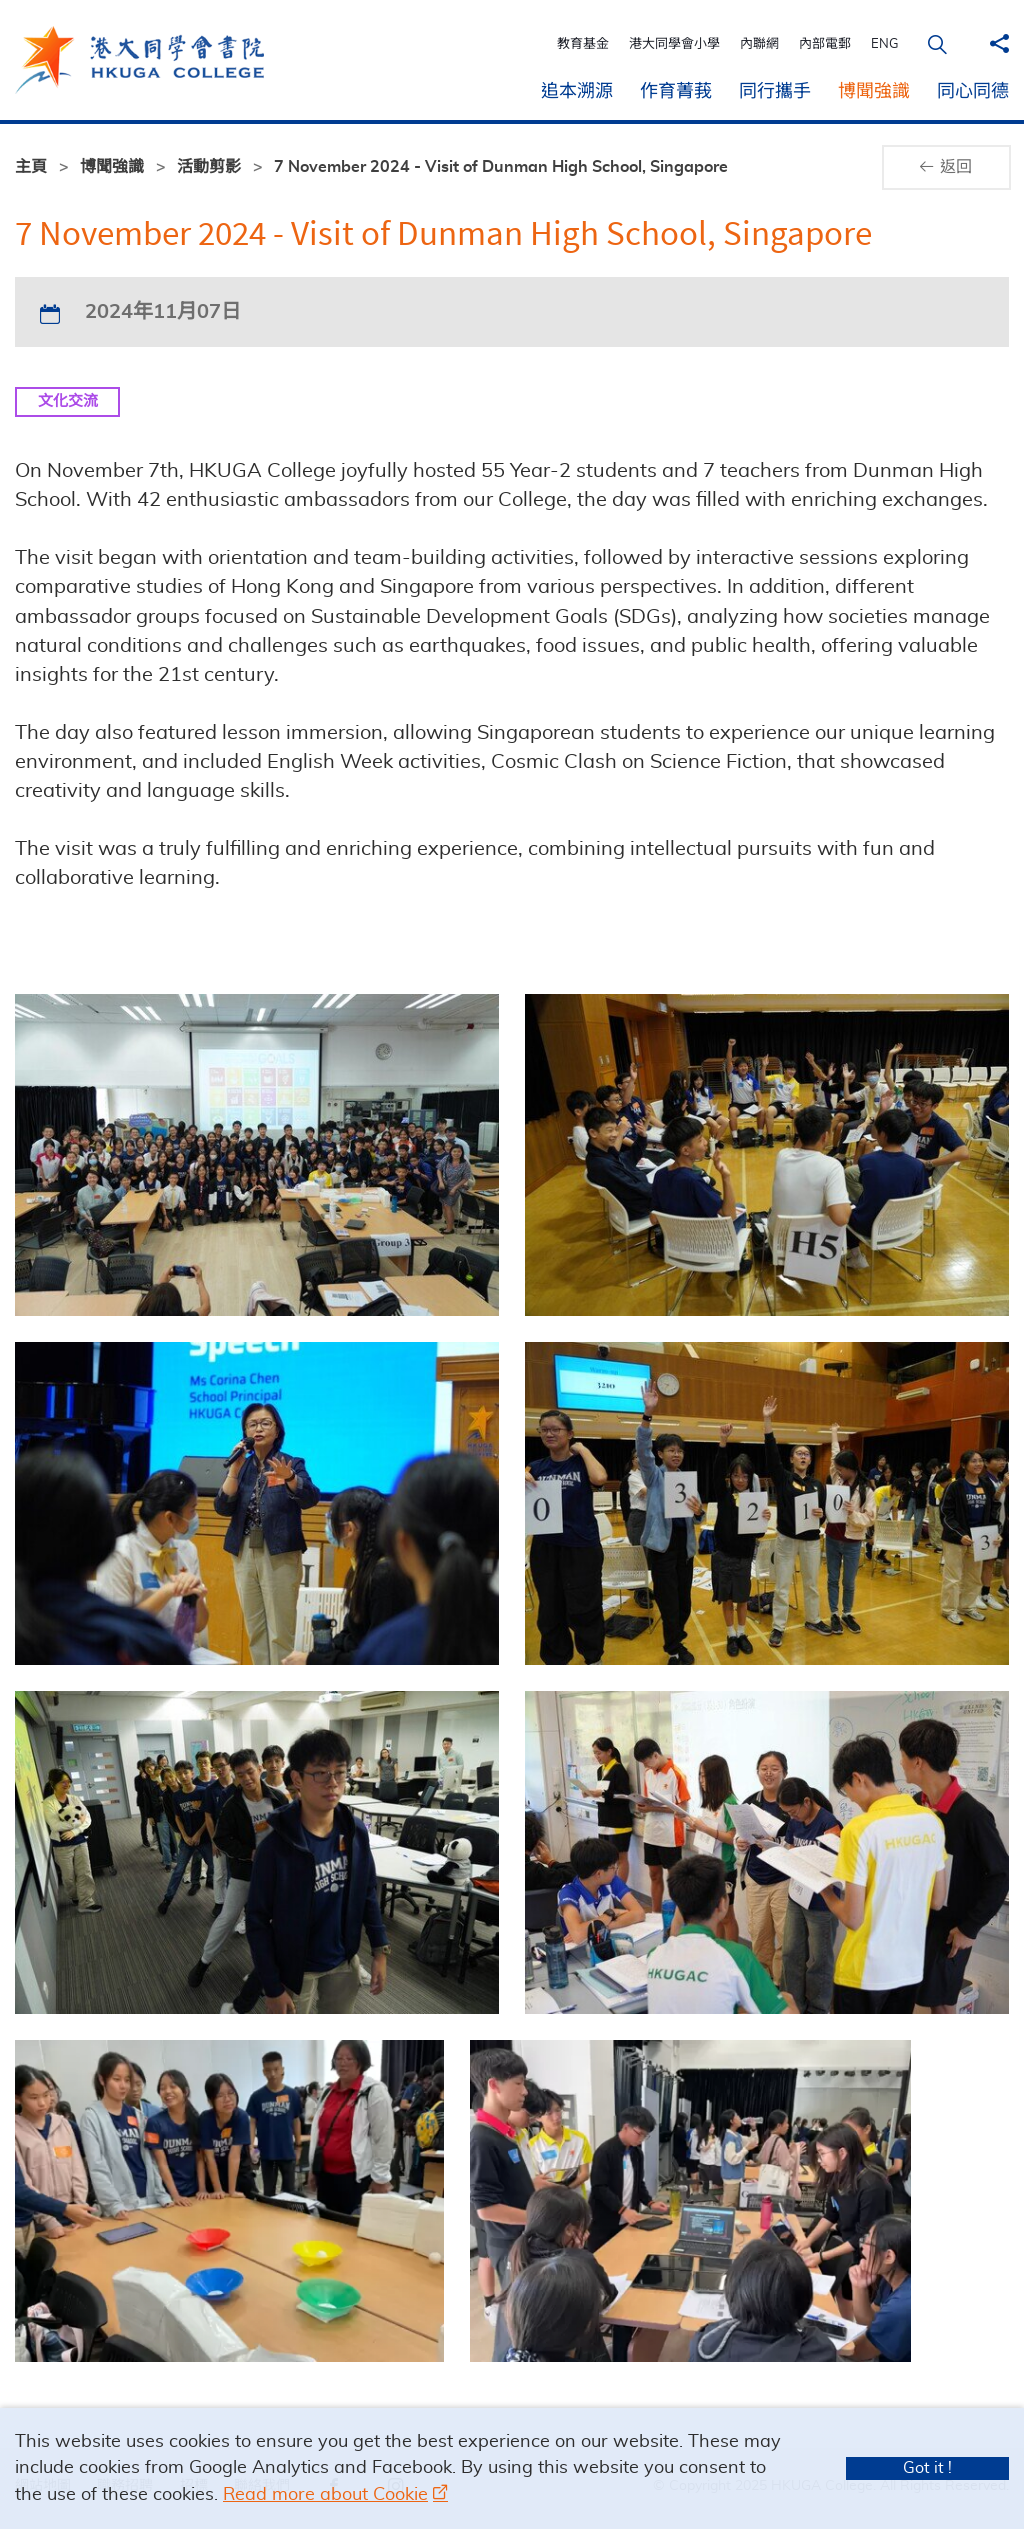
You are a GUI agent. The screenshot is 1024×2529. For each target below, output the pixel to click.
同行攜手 (775, 92)
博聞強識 (874, 92)
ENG (895, 44)
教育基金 (593, 44)
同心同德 (973, 92)
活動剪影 (209, 167)
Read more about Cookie (325, 2495)
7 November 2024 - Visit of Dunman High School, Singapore (501, 167)
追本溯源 (577, 92)
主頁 (31, 167)
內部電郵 (835, 44)
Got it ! (927, 2468)
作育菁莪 (676, 92)
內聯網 (769, 44)
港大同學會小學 (684, 44)
